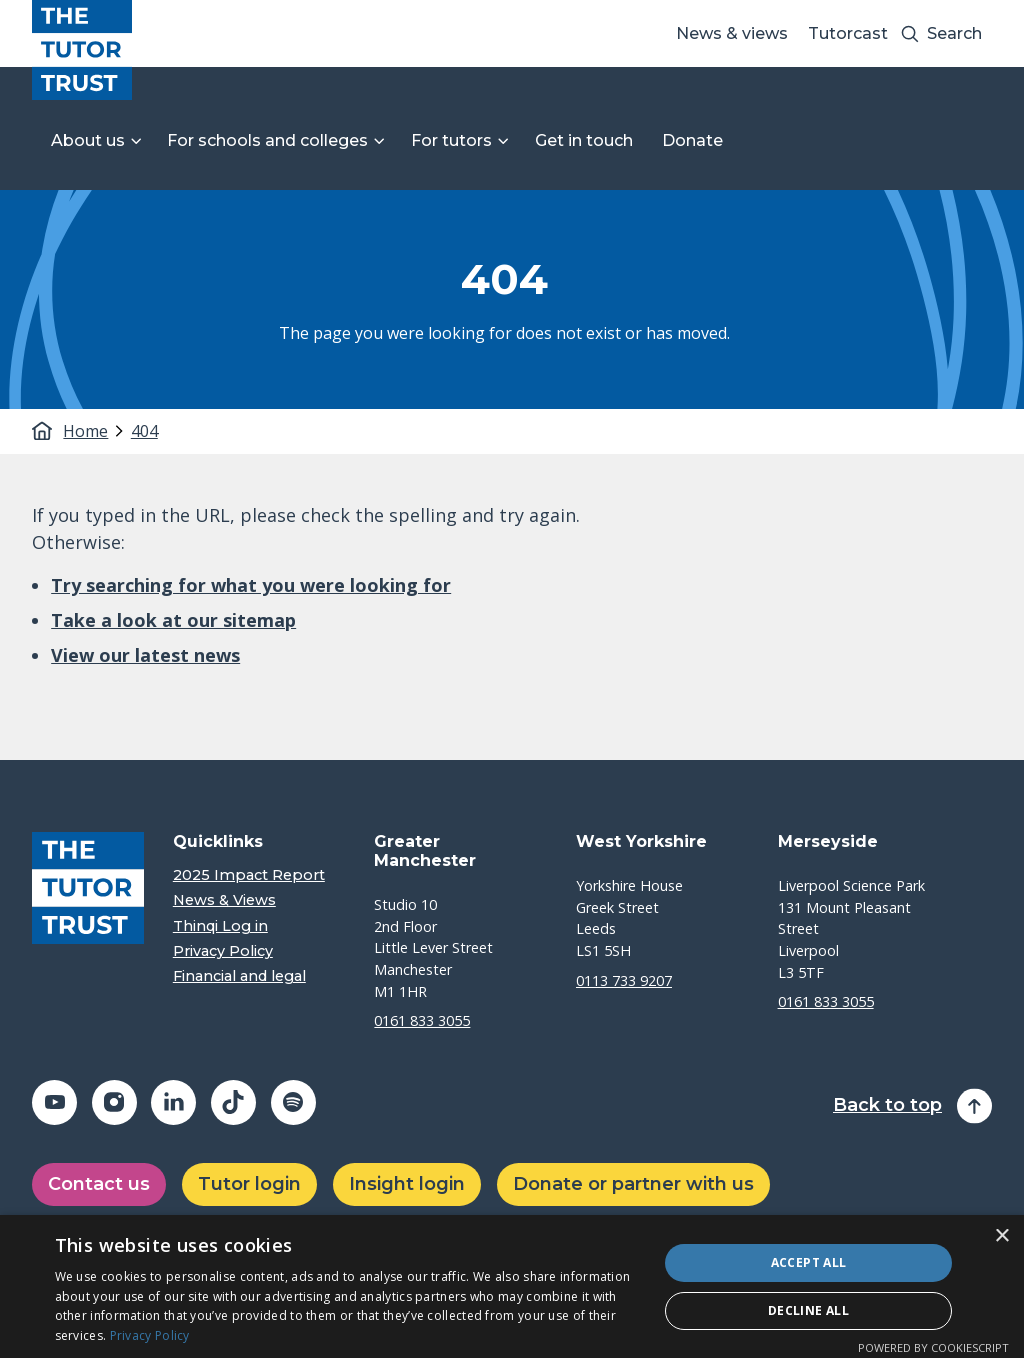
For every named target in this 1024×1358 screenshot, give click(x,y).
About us (88, 140)
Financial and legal (239, 976)
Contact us (99, 1184)
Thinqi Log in (220, 926)
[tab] (94, 431)
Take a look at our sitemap (173, 620)
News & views (732, 33)
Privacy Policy (223, 951)
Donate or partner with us (633, 1184)
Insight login (407, 1184)
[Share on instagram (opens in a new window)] (114, 1102)
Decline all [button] (808, 1310)
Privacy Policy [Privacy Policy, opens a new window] (150, 1335)
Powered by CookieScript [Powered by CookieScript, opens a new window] (933, 1347)
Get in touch (584, 140)
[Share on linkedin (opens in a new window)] (173, 1102)
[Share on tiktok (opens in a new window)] (233, 1102)
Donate (692, 140)
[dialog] (512, 1286)
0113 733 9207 (624, 980)
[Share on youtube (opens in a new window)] (54, 1102)
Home (83, 431)
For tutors (451, 140)
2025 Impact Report (249, 875)
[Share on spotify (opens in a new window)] (293, 1102)
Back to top (887, 1105)
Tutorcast (848, 33)
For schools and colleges (267, 140)
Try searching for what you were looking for (251, 585)
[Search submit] (910, 33)
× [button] (1001, 1236)
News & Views (224, 900)
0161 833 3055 (422, 1020)
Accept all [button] (809, 1262)
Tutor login (249, 1184)
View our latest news (145, 655)
